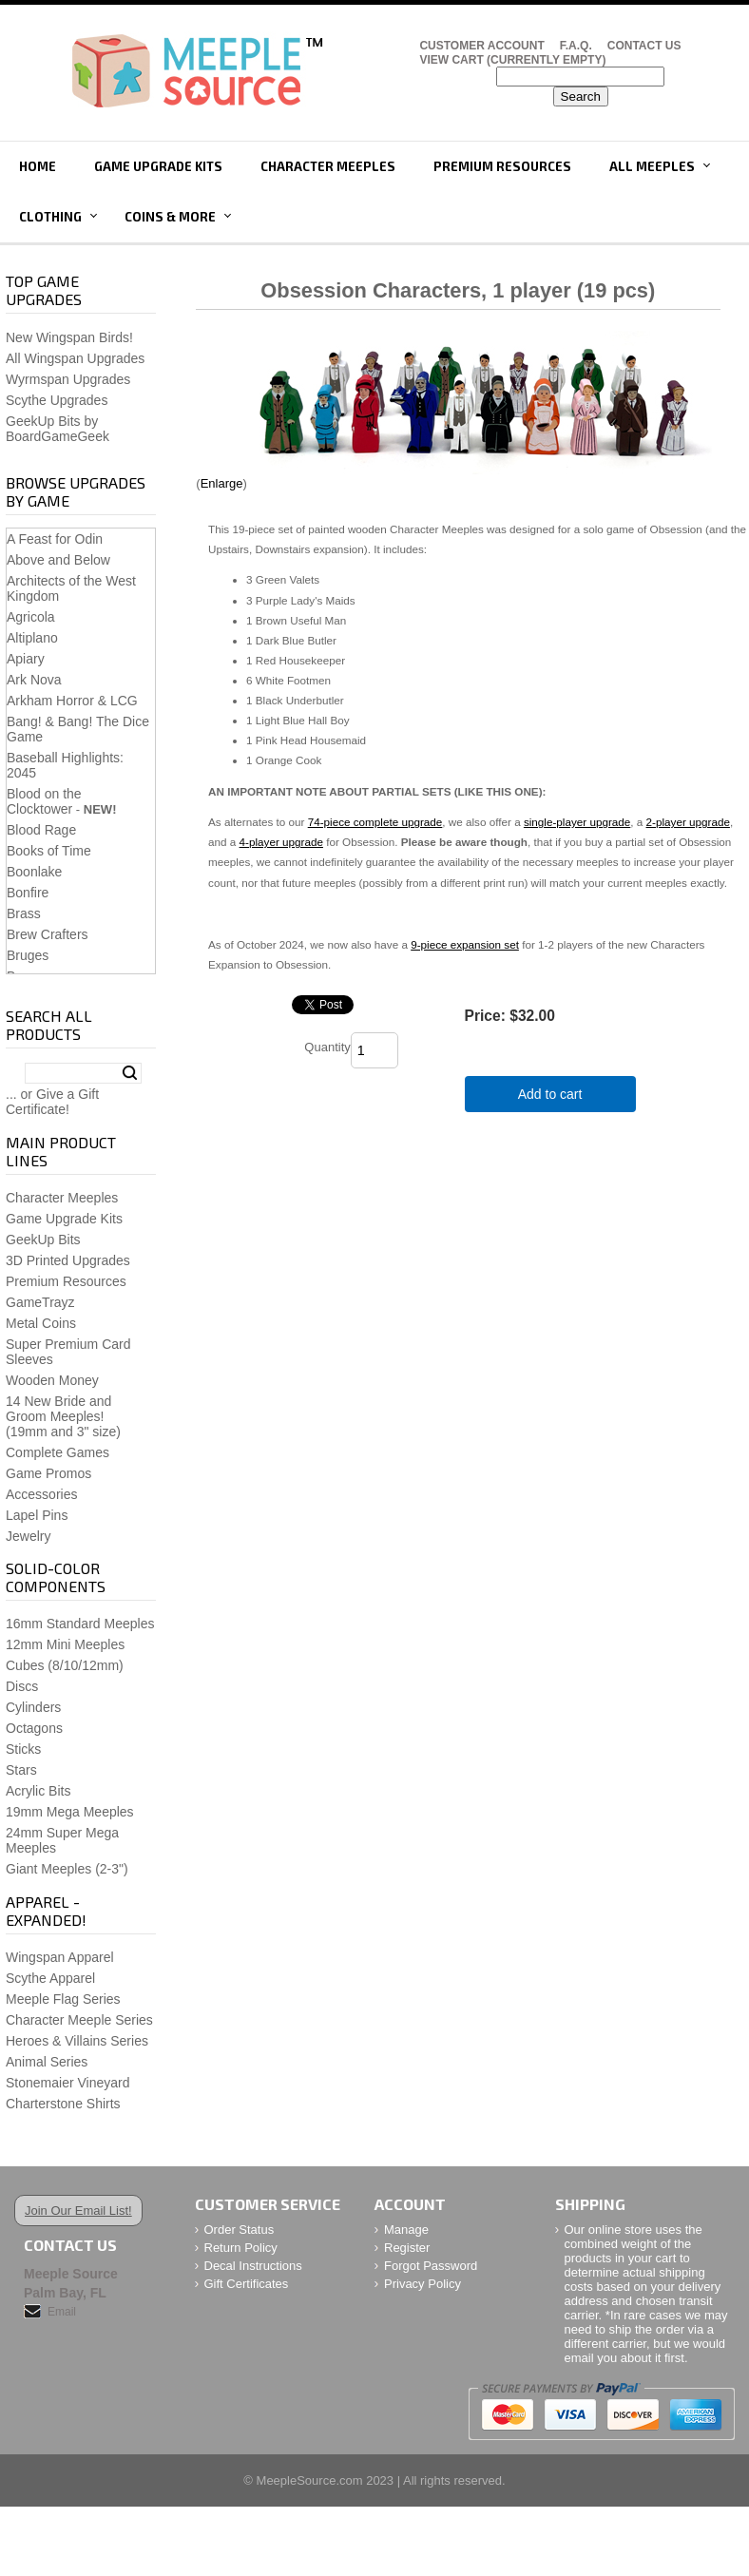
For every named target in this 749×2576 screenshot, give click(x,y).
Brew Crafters (47, 934)
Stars (21, 1770)
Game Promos (48, 1473)
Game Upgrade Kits (158, 166)
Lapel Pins (36, 1515)
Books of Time (49, 850)
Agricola (31, 617)
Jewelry (28, 1536)
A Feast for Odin (55, 539)
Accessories (41, 1494)
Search (130, 1073)
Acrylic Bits (38, 1790)
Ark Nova (34, 679)
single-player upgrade (577, 822)
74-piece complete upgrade (375, 822)
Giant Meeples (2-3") (67, 1868)
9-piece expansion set (465, 944)
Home (37, 166)
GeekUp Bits (43, 1239)
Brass (24, 913)
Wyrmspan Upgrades (68, 379)
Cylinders (33, 1707)
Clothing (50, 216)
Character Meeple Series (79, 2020)
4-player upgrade (281, 842)
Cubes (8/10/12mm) (65, 1665)
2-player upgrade (688, 822)
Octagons (34, 1728)
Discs (22, 1686)
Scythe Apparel (50, 1978)
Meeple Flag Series (63, 1999)
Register (407, 2247)
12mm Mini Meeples (65, 1644)
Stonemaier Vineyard (67, 2082)
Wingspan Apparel (60, 1957)
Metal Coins (41, 1323)
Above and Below (58, 559)
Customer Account (481, 45)
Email (62, 2311)
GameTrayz (40, 1302)
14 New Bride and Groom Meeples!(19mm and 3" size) (63, 1416)
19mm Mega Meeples (70, 1811)
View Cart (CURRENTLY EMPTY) (512, 60)
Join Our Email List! (78, 2210)
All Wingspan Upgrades (75, 358)
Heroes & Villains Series (77, 2040)
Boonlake (34, 871)
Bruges (27, 955)
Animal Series (46, 2061)
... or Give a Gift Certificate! (52, 1101)
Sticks (23, 1749)
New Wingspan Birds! (69, 337)
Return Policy (241, 2247)
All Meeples (652, 166)
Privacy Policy (422, 2284)
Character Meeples (327, 166)
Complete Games (57, 1452)
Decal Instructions (253, 2266)
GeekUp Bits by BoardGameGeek (57, 428)
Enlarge (222, 483)
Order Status (239, 2229)
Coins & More (170, 216)
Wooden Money (52, 1380)
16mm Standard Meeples (80, 1623)
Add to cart (550, 1094)
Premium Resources (502, 166)
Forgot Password (430, 2266)
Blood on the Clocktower (44, 801)
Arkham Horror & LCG (72, 700)
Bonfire (27, 892)
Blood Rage (41, 829)
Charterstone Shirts (63, 2103)
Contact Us (644, 45)
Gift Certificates (246, 2284)
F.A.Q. (576, 45)
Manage (406, 2229)
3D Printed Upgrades (68, 1260)
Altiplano (32, 637)
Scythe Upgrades (56, 400)
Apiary (26, 658)
